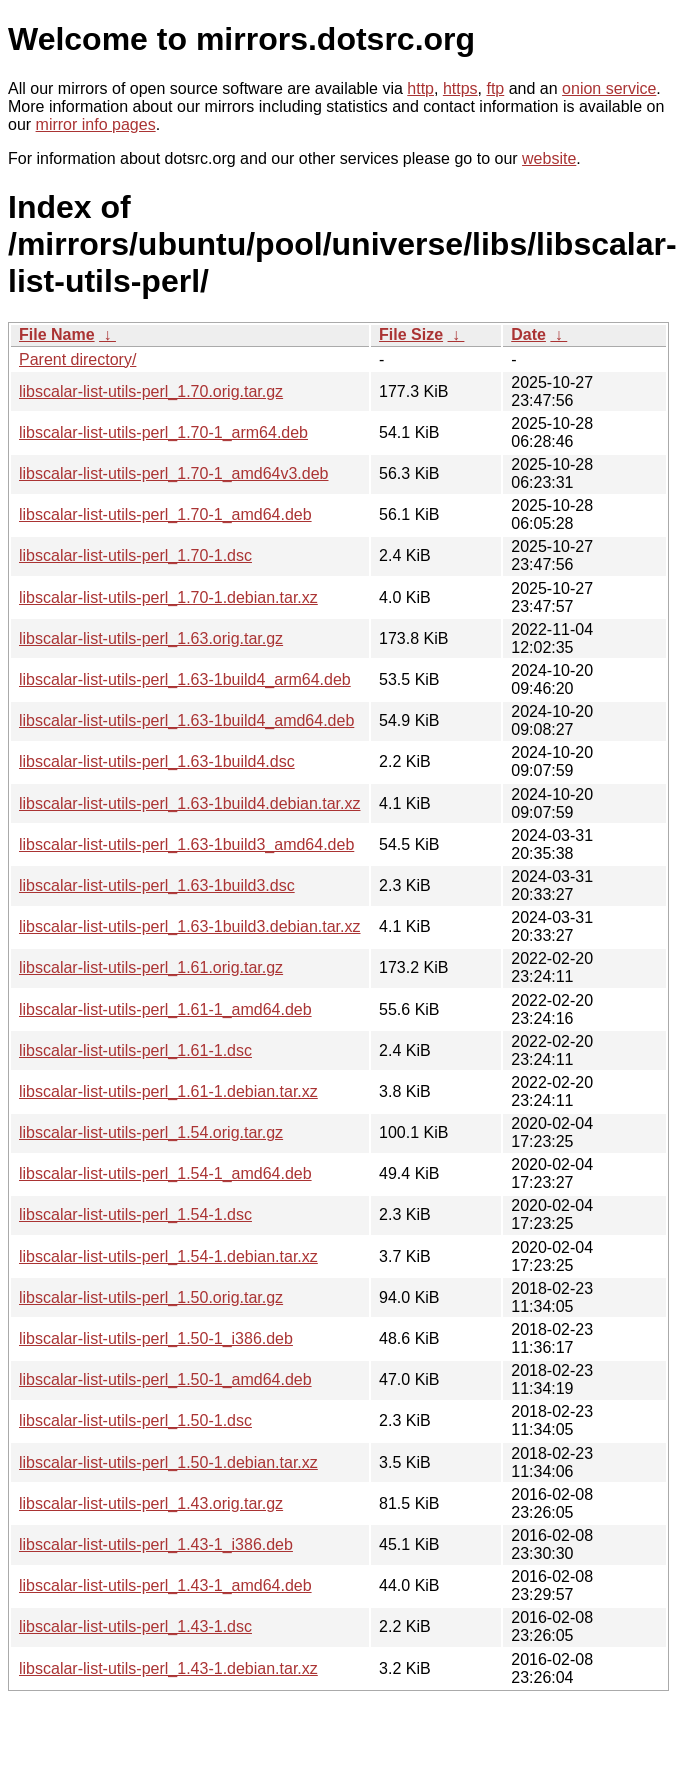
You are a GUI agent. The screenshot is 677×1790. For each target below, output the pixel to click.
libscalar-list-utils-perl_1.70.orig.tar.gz (151, 391)
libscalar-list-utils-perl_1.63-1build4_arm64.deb (185, 679)
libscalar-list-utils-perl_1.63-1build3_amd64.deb (186, 844)
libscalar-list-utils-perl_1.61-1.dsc (135, 1050)
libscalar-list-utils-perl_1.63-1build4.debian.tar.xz (190, 803)
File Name (57, 334)
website (549, 158)
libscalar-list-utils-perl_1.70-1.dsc (135, 555)
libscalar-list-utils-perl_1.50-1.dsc (135, 1420)
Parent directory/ (77, 359)
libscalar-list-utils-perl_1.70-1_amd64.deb (165, 514)
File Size (411, 334)
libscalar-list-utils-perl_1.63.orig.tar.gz (151, 638)
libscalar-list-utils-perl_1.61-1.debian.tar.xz (168, 1091)
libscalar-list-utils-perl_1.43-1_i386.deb (156, 1544)
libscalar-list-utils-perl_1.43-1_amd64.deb (165, 1585)
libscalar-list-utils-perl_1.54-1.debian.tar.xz (168, 1256)
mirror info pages (96, 124)
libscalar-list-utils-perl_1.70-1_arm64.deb (163, 432)
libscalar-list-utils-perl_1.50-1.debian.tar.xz (168, 1462)
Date (528, 334)
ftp (495, 88)
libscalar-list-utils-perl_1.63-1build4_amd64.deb (186, 720)
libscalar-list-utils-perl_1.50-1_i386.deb (156, 1338)
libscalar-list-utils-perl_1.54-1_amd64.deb (165, 1173)
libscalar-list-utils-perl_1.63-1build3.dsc (157, 885)
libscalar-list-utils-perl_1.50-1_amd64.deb (165, 1379)
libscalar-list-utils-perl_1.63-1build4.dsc (157, 761)
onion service (609, 88)
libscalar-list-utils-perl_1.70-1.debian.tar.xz (168, 597)
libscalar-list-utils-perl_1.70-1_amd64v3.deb (173, 473)
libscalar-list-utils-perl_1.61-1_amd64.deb (165, 1009)
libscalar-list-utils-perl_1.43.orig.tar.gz (151, 1503)
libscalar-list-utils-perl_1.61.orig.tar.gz (151, 967)
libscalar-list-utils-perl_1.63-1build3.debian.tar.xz (190, 926)
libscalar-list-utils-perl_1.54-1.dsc (135, 1214)
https (460, 88)
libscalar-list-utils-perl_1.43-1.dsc (135, 1626)
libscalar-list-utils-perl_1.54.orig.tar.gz (151, 1132)
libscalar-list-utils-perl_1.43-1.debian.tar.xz (168, 1668)
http (420, 88)
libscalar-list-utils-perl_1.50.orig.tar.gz (151, 1297)
